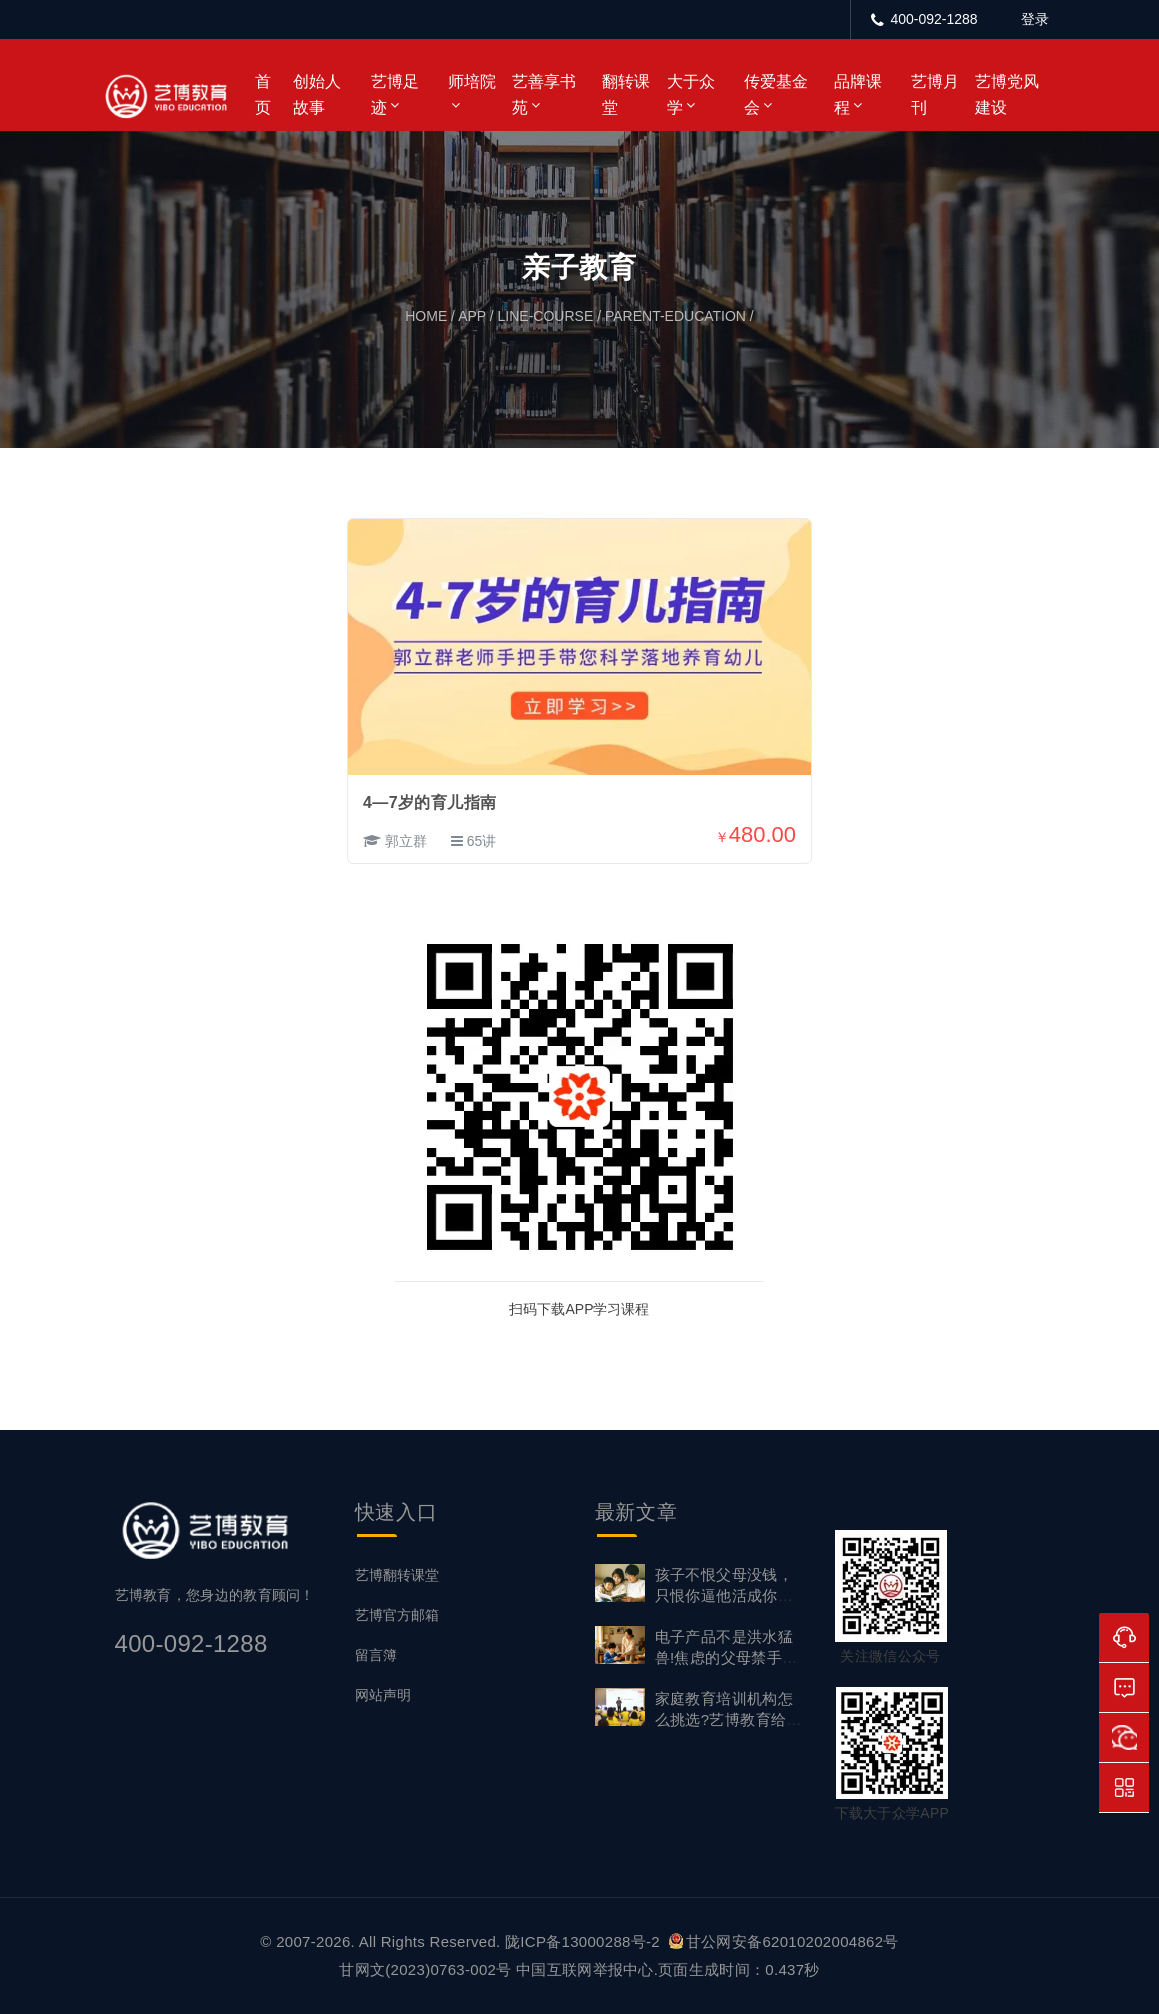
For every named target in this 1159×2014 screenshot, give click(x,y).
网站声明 (383, 1695)
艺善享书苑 (544, 94)
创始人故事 (317, 94)
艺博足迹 (395, 94)
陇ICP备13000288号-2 (584, 1941)
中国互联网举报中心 (585, 1969)
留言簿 (376, 1655)
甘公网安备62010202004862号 (784, 1941)
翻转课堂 (626, 94)
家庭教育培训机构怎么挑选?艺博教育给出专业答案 (728, 1719)
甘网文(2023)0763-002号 (425, 1969)
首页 (263, 94)
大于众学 (691, 94)
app (472, 316)
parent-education (675, 316)
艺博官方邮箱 (397, 1615)
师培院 (472, 81)
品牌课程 (858, 94)
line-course (546, 316)
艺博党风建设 (1007, 94)
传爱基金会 (776, 94)
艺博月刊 (935, 94)
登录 (1035, 19)
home (426, 316)
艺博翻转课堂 (397, 1575)
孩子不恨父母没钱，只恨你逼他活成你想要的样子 (724, 1595)
